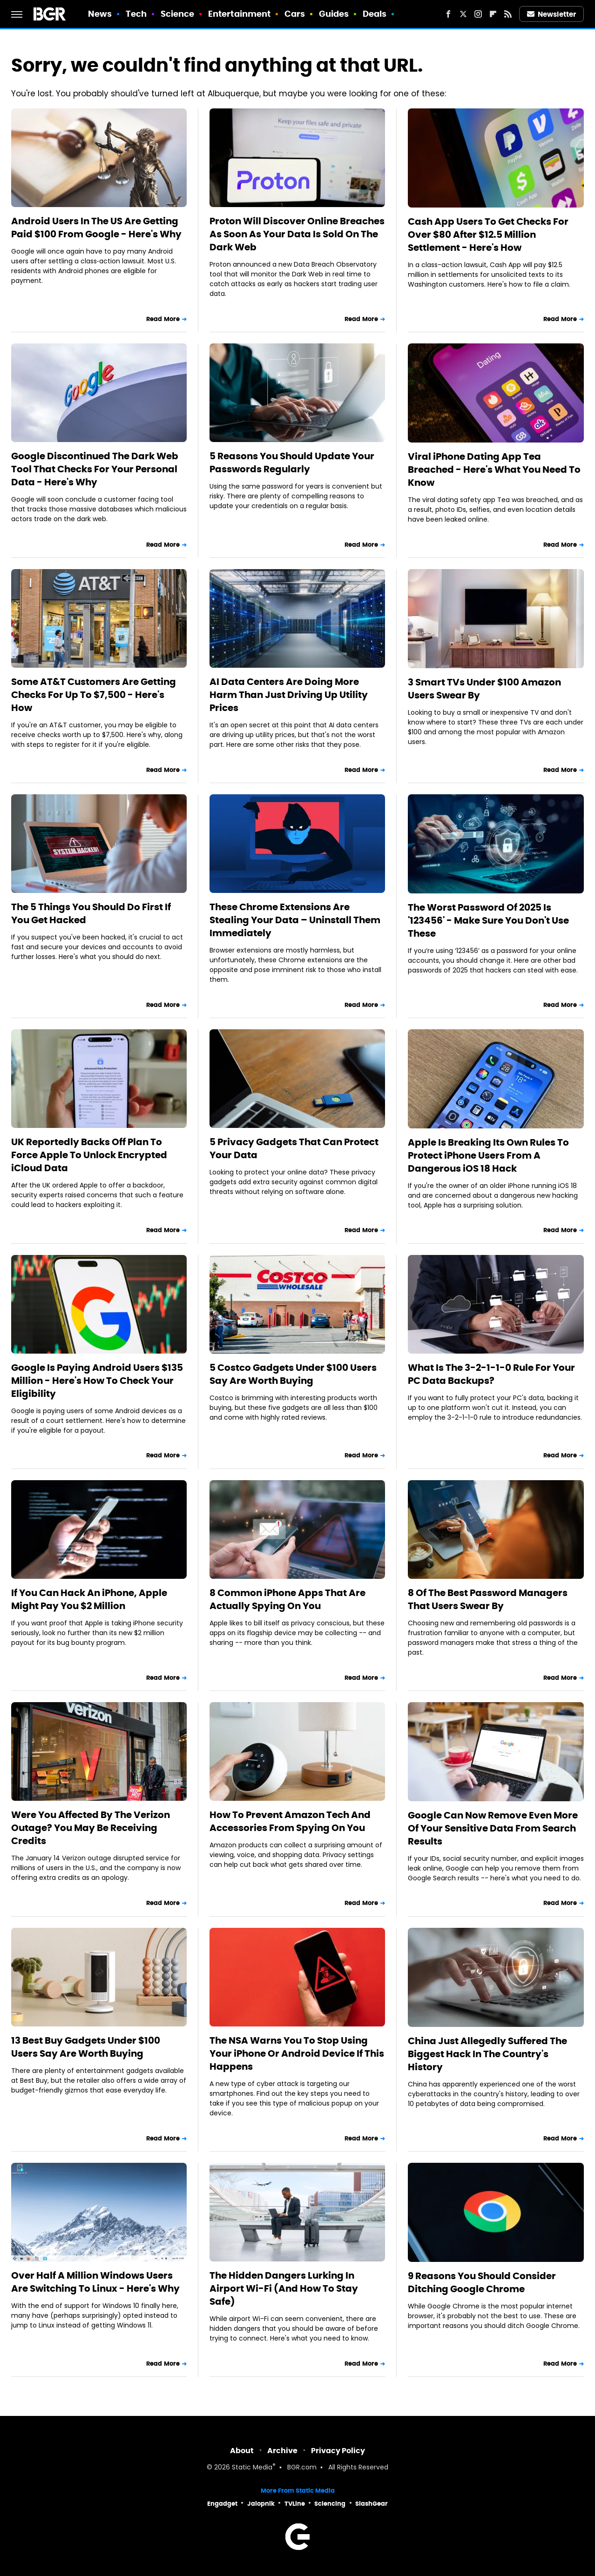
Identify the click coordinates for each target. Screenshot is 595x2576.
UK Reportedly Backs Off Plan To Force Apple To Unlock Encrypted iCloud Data (89, 1155)
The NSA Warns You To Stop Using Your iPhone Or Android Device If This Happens (297, 2053)
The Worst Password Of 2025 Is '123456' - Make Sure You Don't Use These (488, 920)
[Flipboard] (493, 14)
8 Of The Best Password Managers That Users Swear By (488, 1599)
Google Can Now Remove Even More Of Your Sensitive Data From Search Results (493, 1828)
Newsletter (551, 14)
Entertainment (239, 13)
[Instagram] (478, 14)
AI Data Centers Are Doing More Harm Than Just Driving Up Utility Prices (289, 695)
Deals (375, 13)
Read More (163, 319)
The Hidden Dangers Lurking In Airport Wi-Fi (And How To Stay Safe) (284, 2288)
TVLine (294, 2504)
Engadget (222, 2504)
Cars (294, 13)
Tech (136, 13)
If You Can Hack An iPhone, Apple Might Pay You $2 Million (89, 1599)
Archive (282, 2450)
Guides (334, 13)
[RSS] (508, 14)
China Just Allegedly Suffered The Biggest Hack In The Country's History (487, 2054)
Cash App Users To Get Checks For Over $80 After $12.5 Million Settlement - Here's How (488, 234)
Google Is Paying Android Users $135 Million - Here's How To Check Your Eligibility (97, 1381)
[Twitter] (463, 14)
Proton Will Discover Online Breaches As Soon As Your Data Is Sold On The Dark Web (297, 234)
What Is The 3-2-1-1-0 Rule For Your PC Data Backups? (491, 1374)
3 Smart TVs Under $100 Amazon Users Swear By (484, 688)
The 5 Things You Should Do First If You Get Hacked (91, 913)
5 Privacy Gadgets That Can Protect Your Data (294, 1148)
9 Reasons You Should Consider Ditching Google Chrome (482, 2282)
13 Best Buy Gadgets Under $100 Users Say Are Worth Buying (85, 2046)
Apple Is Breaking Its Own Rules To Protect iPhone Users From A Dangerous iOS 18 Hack (488, 1155)
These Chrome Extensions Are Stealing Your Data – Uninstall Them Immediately (295, 920)
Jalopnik (261, 2504)
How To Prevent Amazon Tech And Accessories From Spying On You (290, 1821)
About (242, 2450)
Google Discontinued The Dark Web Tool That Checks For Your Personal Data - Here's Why (94, 469)
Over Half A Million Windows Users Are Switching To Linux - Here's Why (95, 2281)
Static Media (252, 2467)
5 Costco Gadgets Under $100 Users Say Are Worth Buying (293, 1374)
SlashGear (371, 2504)
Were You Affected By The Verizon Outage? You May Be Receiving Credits (90, 1828)
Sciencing (329, 2504)
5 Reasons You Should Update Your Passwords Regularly (292, 462)
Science (178, 13)
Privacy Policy (338, 2450)
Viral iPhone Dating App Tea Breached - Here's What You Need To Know (494, 469)
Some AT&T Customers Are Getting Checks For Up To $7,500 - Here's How (93, 695)
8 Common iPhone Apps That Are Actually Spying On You (287, 1599)
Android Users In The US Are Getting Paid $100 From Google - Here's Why (96, 227)
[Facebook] (448, 14)
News (100, 13)
